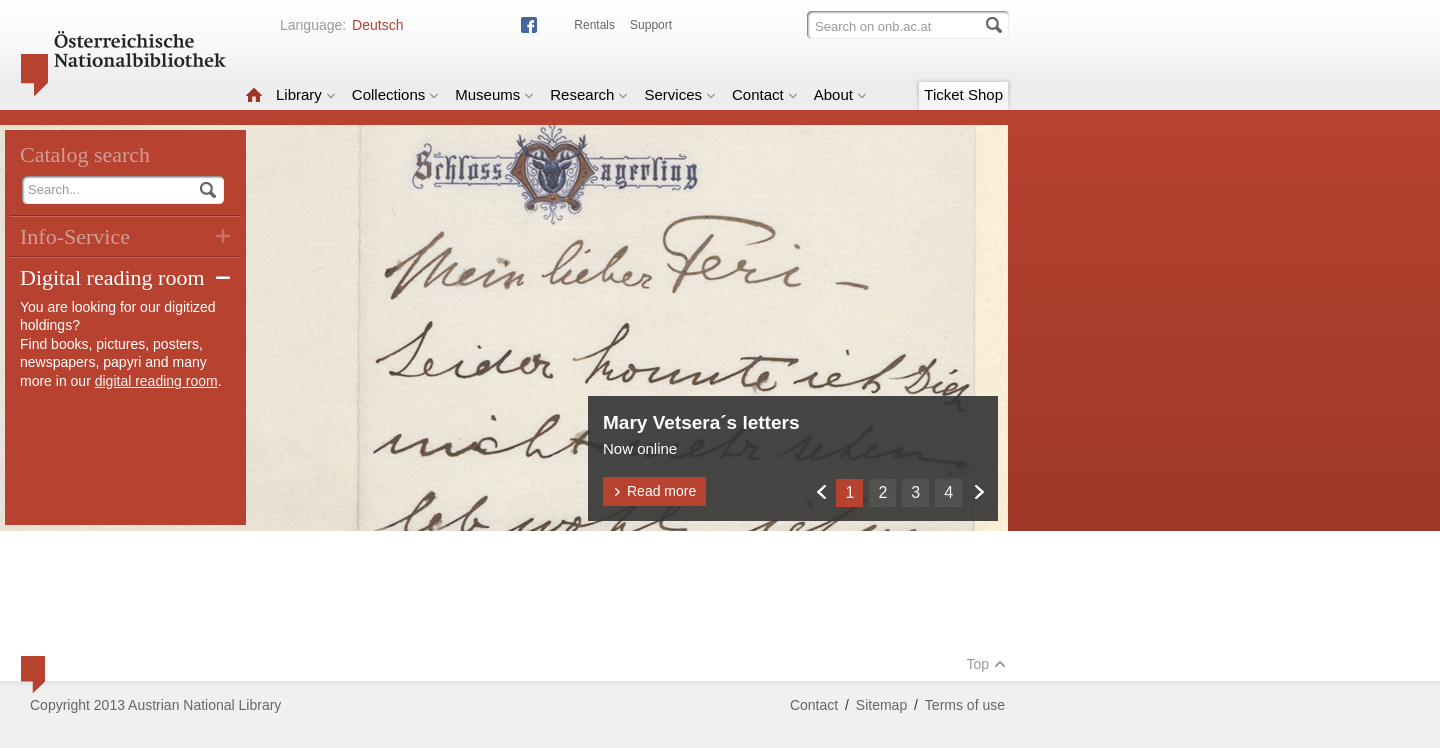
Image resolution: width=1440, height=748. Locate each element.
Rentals (594, 25)
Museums (494, 94)
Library (306, 94)
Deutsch (377, 25)
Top (986, 664)
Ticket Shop (963, 94)
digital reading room (156, 381)
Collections (395, 94)
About (840, 94)
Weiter (978, 491)
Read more (654, 491)
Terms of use (965, 705)
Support (651, 25)
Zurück (820, 491)
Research (589, 94)
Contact (765, 94)
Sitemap (881, 705)
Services (680, 94)
